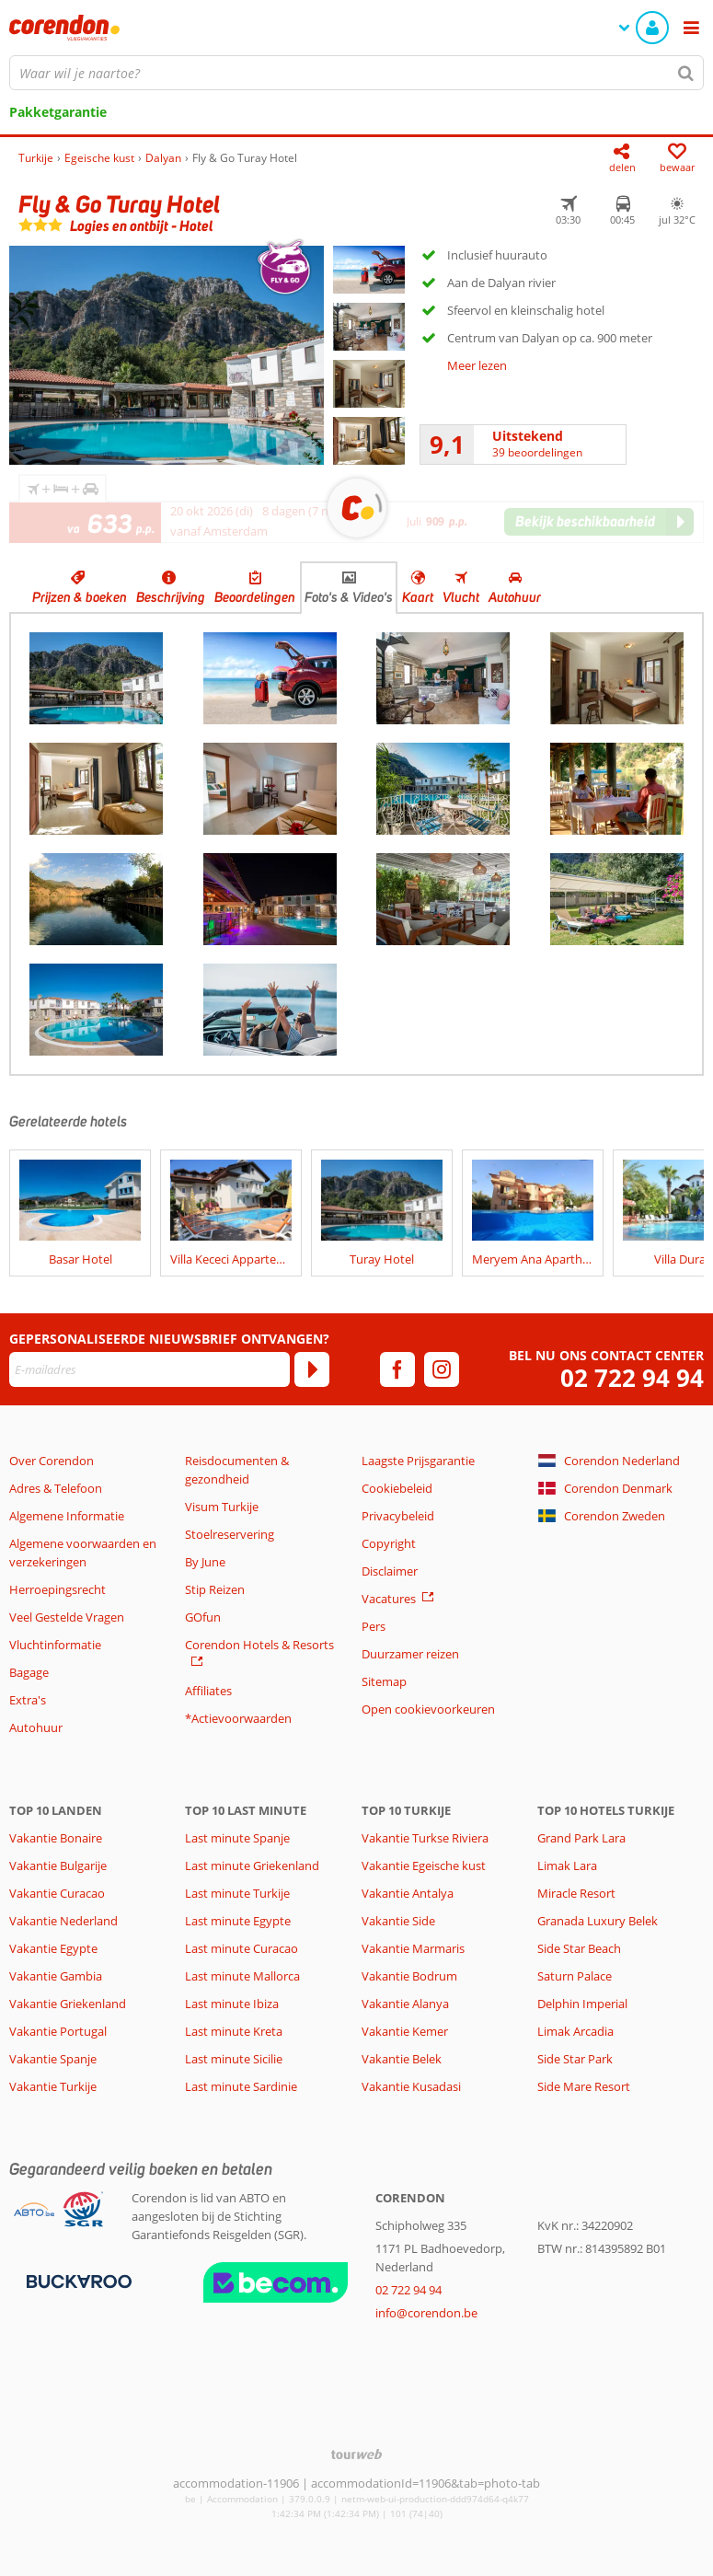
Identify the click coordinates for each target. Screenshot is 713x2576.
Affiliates (208, 1690)
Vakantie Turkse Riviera (425, 1838)
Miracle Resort (576, 1893)
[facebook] (397, 1369)
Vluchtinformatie (55, 1644)
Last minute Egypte (238, 1920)
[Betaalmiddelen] (77, 2280)
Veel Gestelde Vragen (66, 1617)
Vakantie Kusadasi (411, 2086)
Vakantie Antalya (408, 1893)
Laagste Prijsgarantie (418, 1460)
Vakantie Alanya (405, 2003)
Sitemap (384, 1681)
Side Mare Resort (583, 2086)
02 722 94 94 (632, 1378)
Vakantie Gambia (55, 1976)
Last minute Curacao (241, 1948)
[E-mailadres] (149, 1369)
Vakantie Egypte (53, 1948)
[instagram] (441, 1369)
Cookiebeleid (397, 1488)
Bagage (29, 1672)
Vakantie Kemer (405, 2031)
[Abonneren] (311, 1369)
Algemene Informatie (66, 1515)
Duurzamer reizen (410, 1654)
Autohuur (515, 597)
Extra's (27, 1700)
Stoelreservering (229, 1534)
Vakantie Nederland (63, 1920)
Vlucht (461, 597)
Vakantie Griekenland (67, 2003)
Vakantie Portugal (58, 2031)
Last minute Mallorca (242, 1976)
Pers (373, 1626)
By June (205, 1562)
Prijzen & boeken (79, 597)
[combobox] (356, 72)
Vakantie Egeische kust (424, 1865)
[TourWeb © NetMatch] (356, 2454)
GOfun (203, 1617)
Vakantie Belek (402, 2058)
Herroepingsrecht (57, 1589)
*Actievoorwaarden (238, 1718)
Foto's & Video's (349, 597)
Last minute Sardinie (241, 2086)
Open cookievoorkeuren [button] (428, 1709)
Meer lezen (477, 365)
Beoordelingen (254, 597)
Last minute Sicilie (233, 2058)
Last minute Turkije (237, 1893)
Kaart (417, 597)
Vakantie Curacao (57, 1893)
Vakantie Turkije (53, 2086)
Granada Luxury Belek (597, 1920)
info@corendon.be (426, 2313)
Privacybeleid (398, 1515)
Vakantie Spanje (53, 2058)
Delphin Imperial (582, 2003)
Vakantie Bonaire (55, 1838)
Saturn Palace (574, 1976)
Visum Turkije (222, 1506)
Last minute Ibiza (232, 2003)
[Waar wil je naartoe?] (356, 72)
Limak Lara (567, 1865)
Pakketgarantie (58, 112)
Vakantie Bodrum (409, 1976)
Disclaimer (390, 1571)
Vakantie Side (398, 1920)
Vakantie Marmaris (413, 1948)
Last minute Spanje (237, 1838)
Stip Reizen (215, 1589)
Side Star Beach (579, 1948)
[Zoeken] (686, 72)
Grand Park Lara (581, 1838)
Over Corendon (51, 1460)
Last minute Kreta (233, 2031)
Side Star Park (575, 2058)
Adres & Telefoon (55, 1488)
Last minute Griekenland (252, 1865)
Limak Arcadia (575, 2031)
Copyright (389, 1543)
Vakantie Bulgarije (58, 1865)
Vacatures (389, 1598)
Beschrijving (170, 597)
